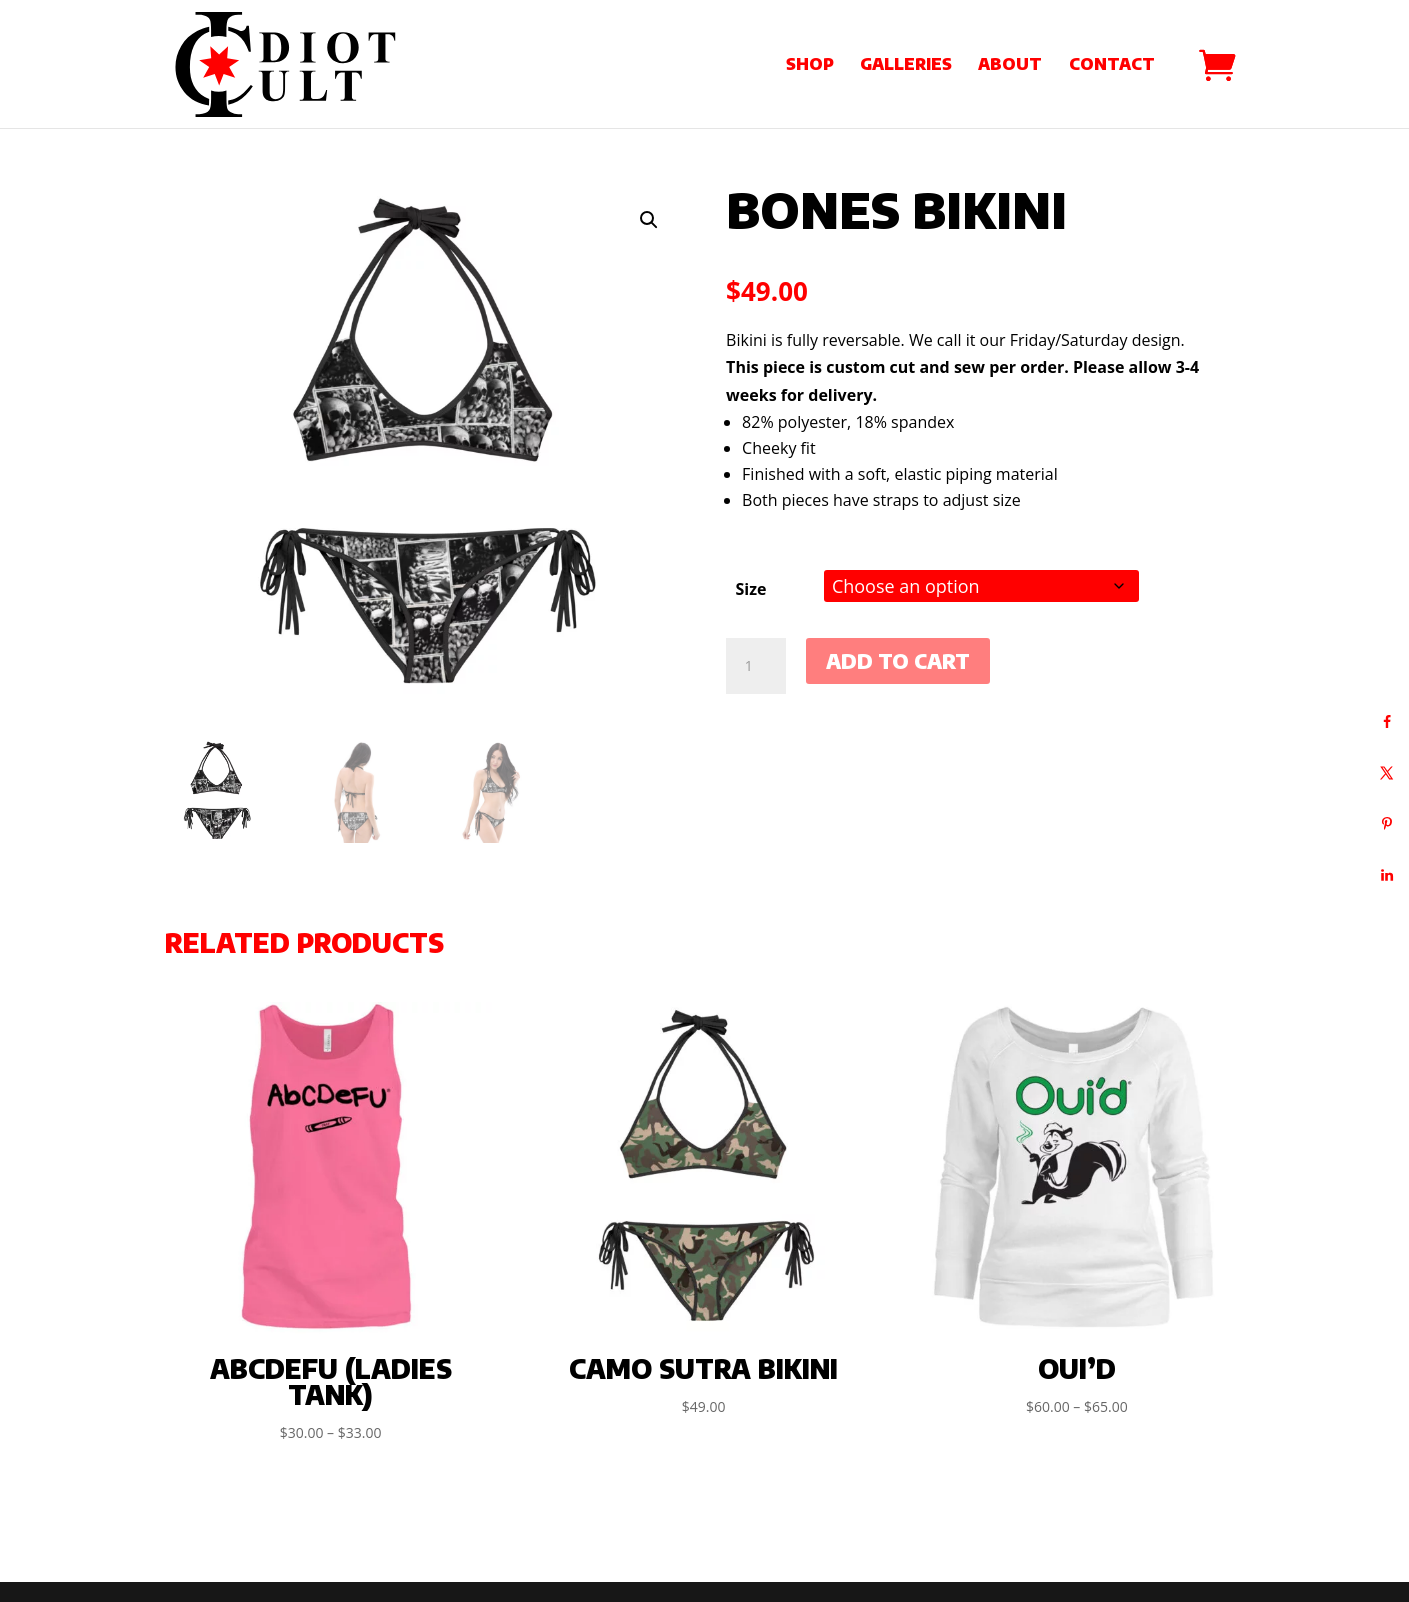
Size (751, 589)
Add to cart (898, 660)
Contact (1112, 65)
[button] (649, 220)
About (1010, 65)
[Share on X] (1386, 772)
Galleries (906, 65)
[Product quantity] (756, 666)
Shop (810, 65)
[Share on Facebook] (1386, 721)
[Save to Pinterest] (1386, 823)
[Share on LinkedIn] (1386, 874)
